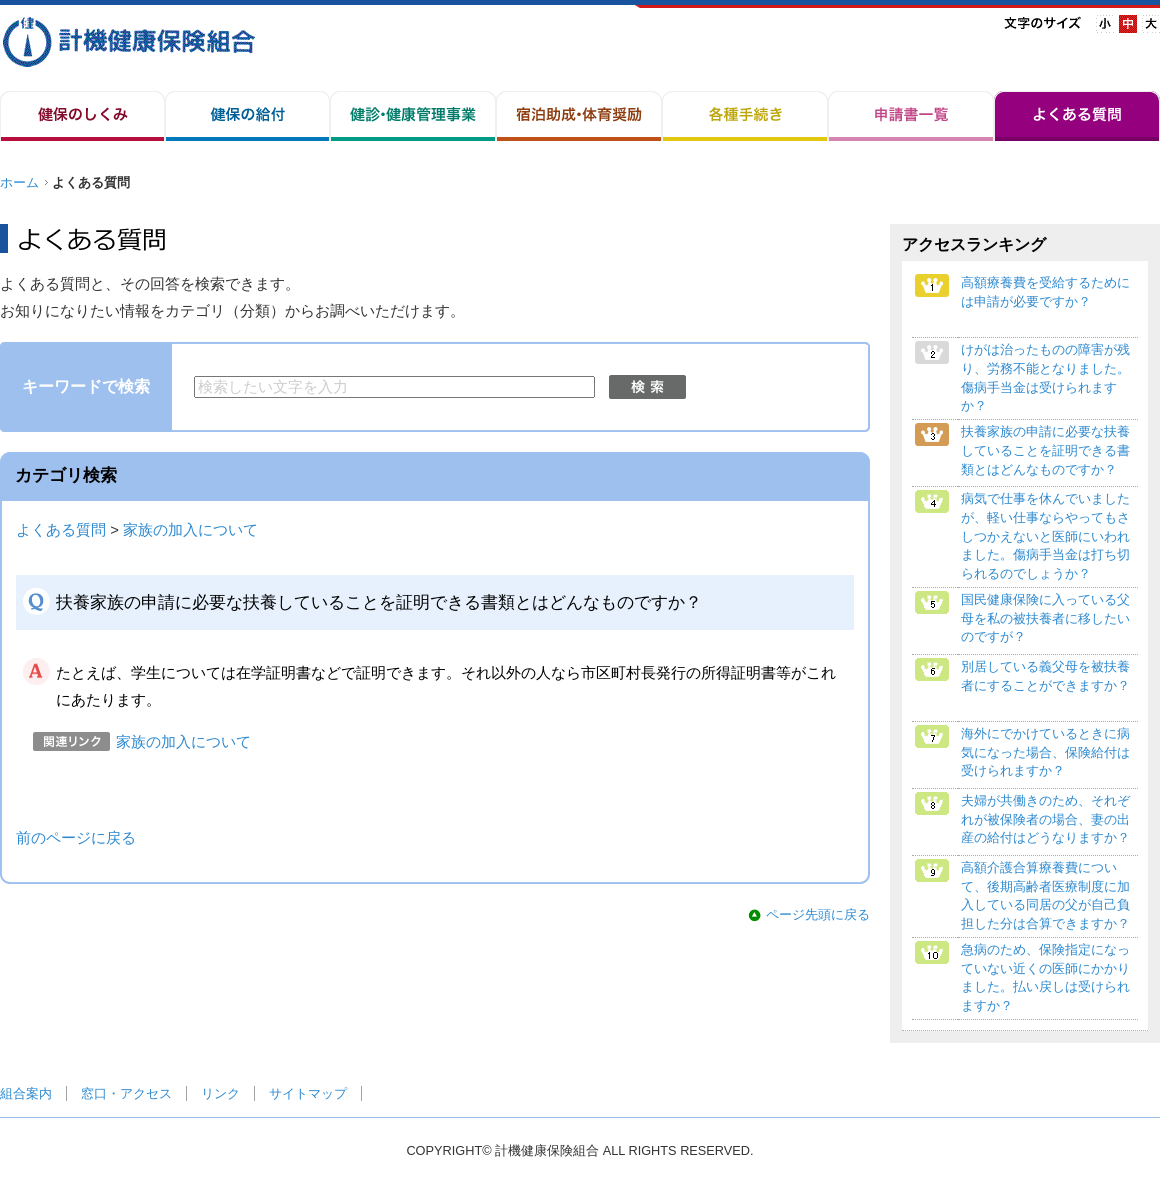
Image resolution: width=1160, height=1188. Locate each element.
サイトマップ (308, 1093)
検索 (647, 387)
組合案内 (26, 1093)
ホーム (19, 182)
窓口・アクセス (126, 1093)
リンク (220, 1093)
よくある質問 (61, 530)
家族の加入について (190, 530)
